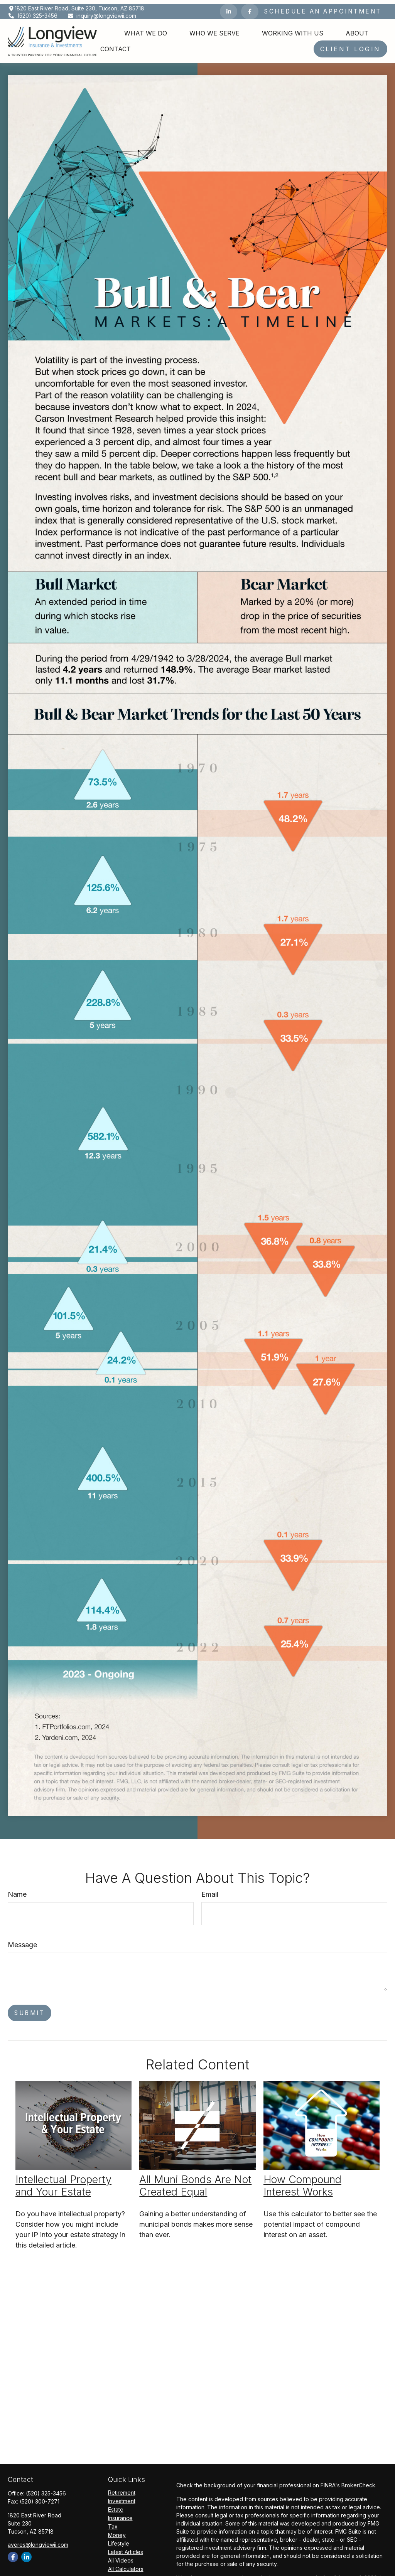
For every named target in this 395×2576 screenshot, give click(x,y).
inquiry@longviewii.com (102, 11)
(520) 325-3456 (32, 11)
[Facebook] (249, 7)
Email (209, 1890)
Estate (115, 2505)
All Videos (120, 2556)
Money (117, 2531)
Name (17, 1890)
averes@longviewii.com (38, 2540)
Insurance (120, 2514)
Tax (113, 2522)
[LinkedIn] (228, 7)
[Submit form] (29, 2009)
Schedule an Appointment (322, 8)
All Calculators (125, 2565)
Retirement (121, 2488)
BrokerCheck (358, 2481)
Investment (121, 2497)
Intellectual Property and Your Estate (63, 2181)
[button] (145, 29)
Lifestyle (118, 2539)
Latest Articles (125, 2548)
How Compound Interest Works (302, 2181)
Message (22, 1941)
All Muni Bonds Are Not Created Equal (195, 2181)
